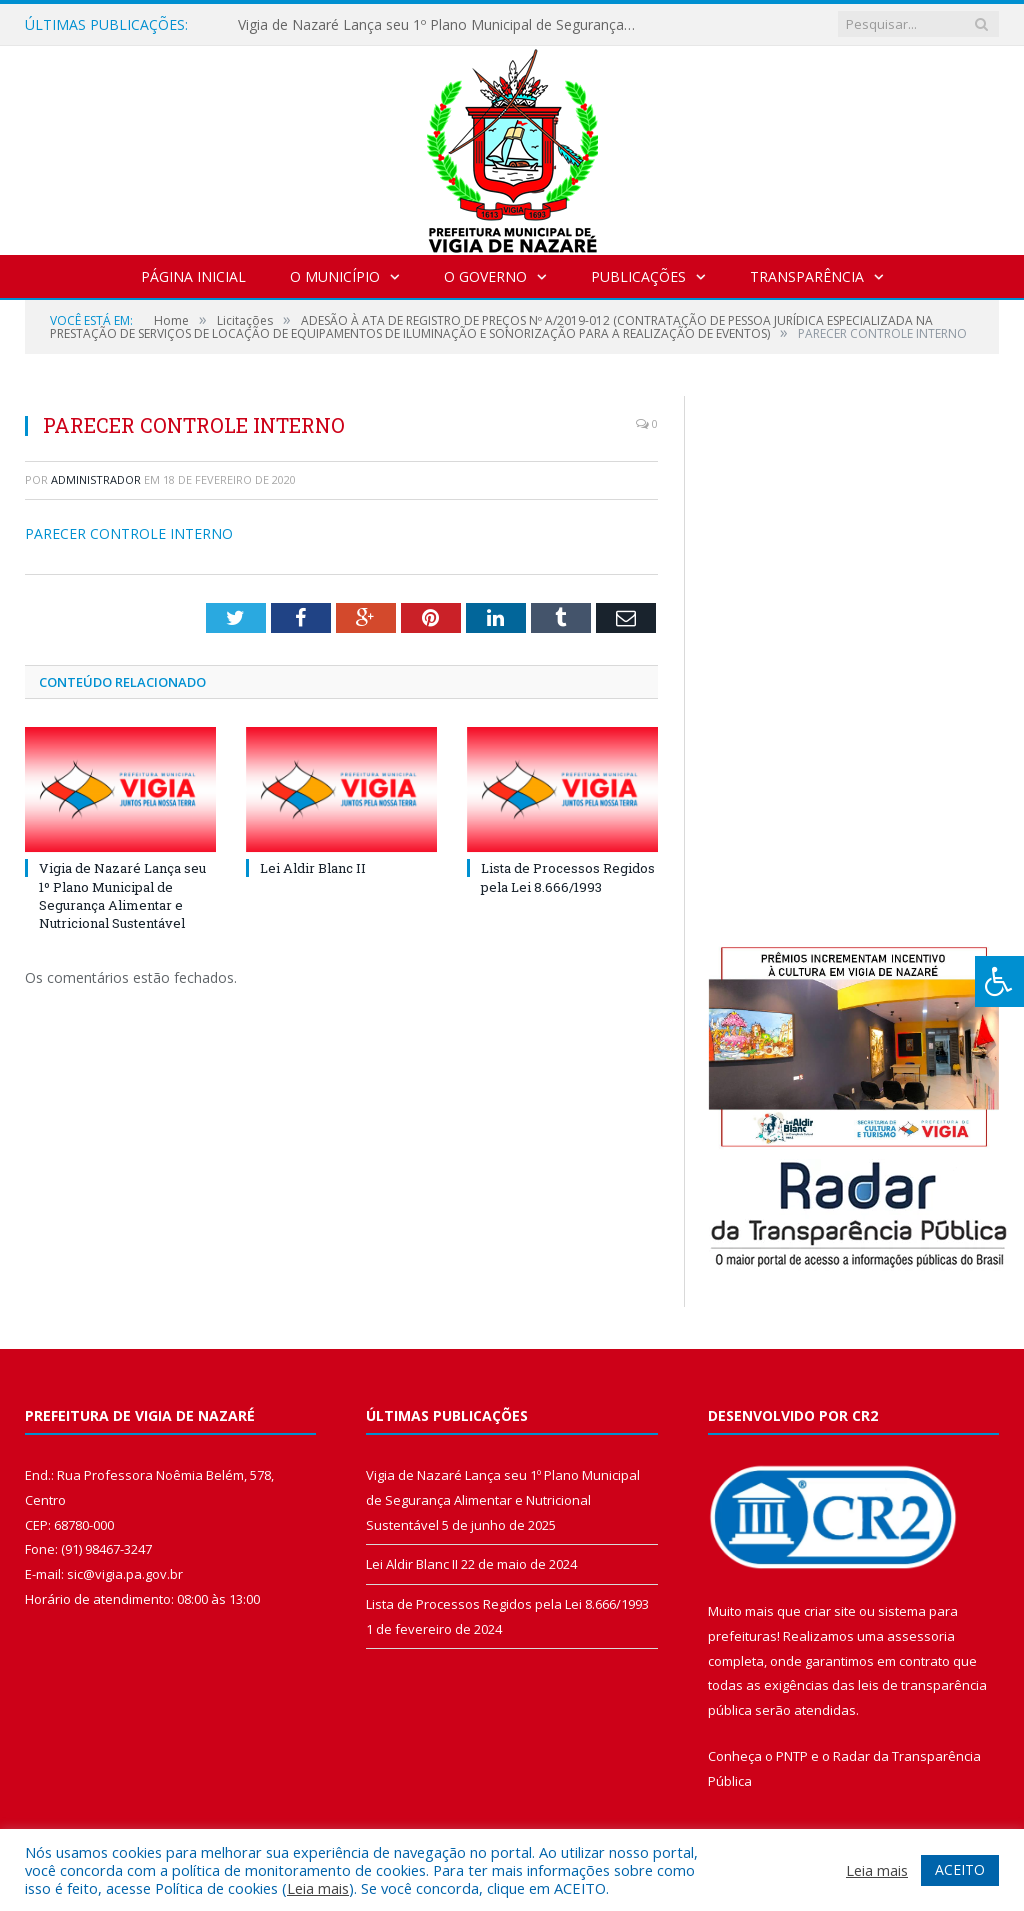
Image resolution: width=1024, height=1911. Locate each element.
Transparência (807, 276)
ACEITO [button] (960, 1869)
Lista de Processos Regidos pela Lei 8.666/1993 (568, 877)
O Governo (485, 276)
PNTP (792, 1756)
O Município (335, 276)
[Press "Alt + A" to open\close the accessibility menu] (999, 981)
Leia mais (318, 1888)
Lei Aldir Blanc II (313, 868)
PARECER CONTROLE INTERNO (129, 533)
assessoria (921, 1636)
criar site (830, 1611)
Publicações (638, 276)
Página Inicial (193, 276)
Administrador (96, 479)
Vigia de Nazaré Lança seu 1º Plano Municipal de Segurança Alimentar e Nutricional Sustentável (443, 25)
